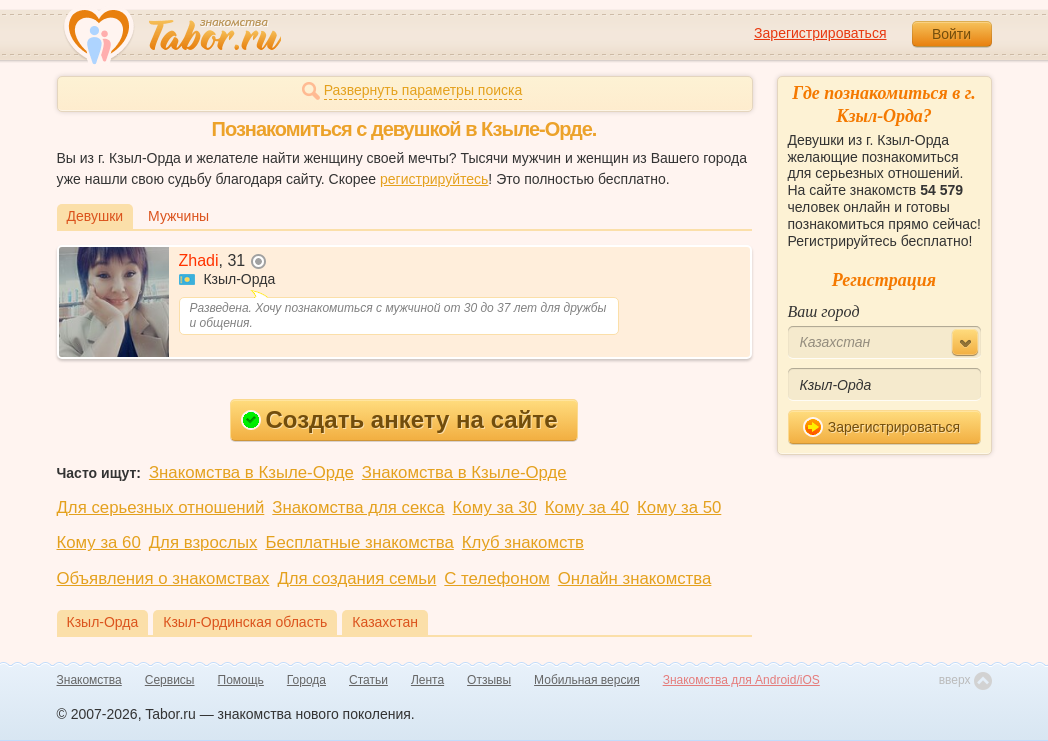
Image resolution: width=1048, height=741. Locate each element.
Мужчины (178, 216)
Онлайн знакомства (635, 578)
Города (306, 680)
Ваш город (824, 311)
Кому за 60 (99, 542)
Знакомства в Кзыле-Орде (251, 472)
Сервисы (170, 680)
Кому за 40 (587, 507)
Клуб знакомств (523, 542)
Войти (951, 34)
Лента (427, 680)
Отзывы (489, 680)
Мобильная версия (587, 680)
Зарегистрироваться (820, 33)
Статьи (368, 680)
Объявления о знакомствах (163, 578)
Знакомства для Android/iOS (741, 680)
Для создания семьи (356, 578)
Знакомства (89, 680)
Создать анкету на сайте (399, 419)
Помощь (241, 680)
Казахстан (385, 622)
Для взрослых (203, 542)
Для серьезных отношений (161, 507)
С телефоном (496, 578)
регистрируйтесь (434, 179)
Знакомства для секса (358, 507)
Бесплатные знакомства (359, 542)
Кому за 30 (495, 507)
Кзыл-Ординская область (245, 622)
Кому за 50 (679, 507)
